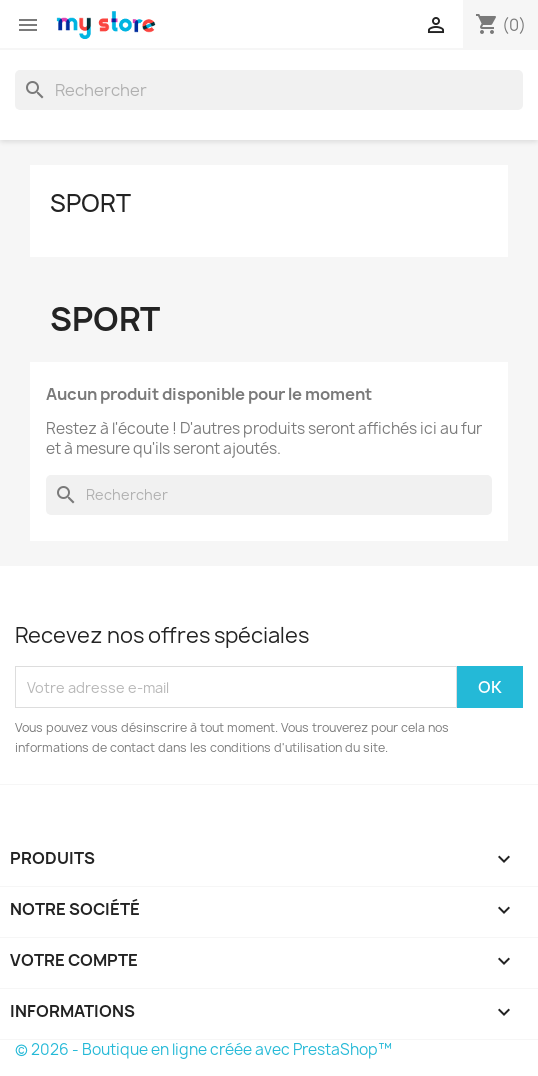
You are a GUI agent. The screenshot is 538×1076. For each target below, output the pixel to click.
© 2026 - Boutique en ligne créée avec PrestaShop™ (203, 1049)
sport (90, 203)
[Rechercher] (269, 90)
